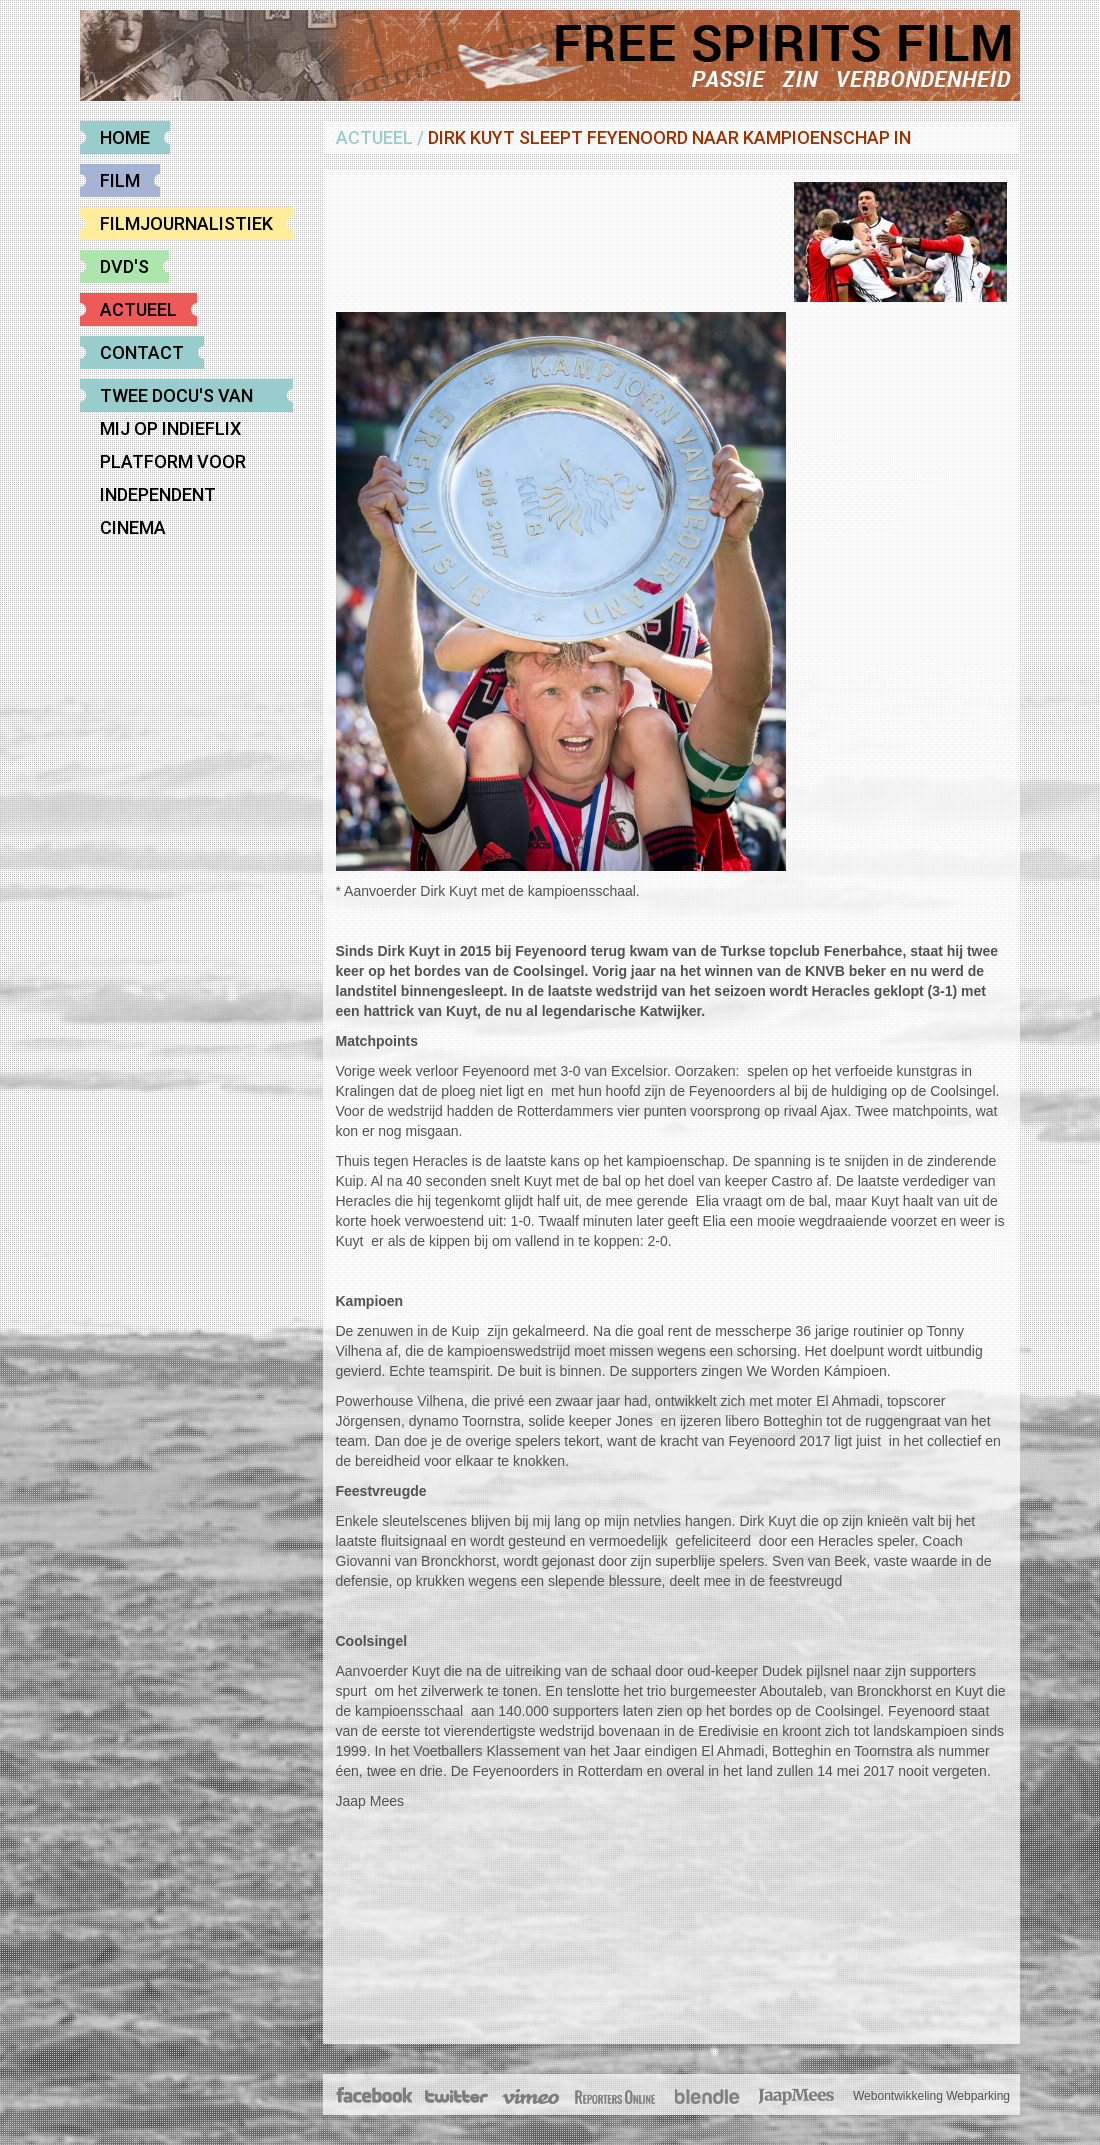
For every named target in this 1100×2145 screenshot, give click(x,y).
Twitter (455, 2097)
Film (120, 180)
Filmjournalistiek (186, 223)
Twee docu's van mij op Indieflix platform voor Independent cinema (176, 398)
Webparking (978, 2096)
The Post (615, 2097)
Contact (142, 352)
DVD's (124, 266)
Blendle (707, 2097)
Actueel (138, 309)
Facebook (375, 2097)
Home (125, 137)
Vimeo (531, 2097)
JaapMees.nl (797, 2097)
